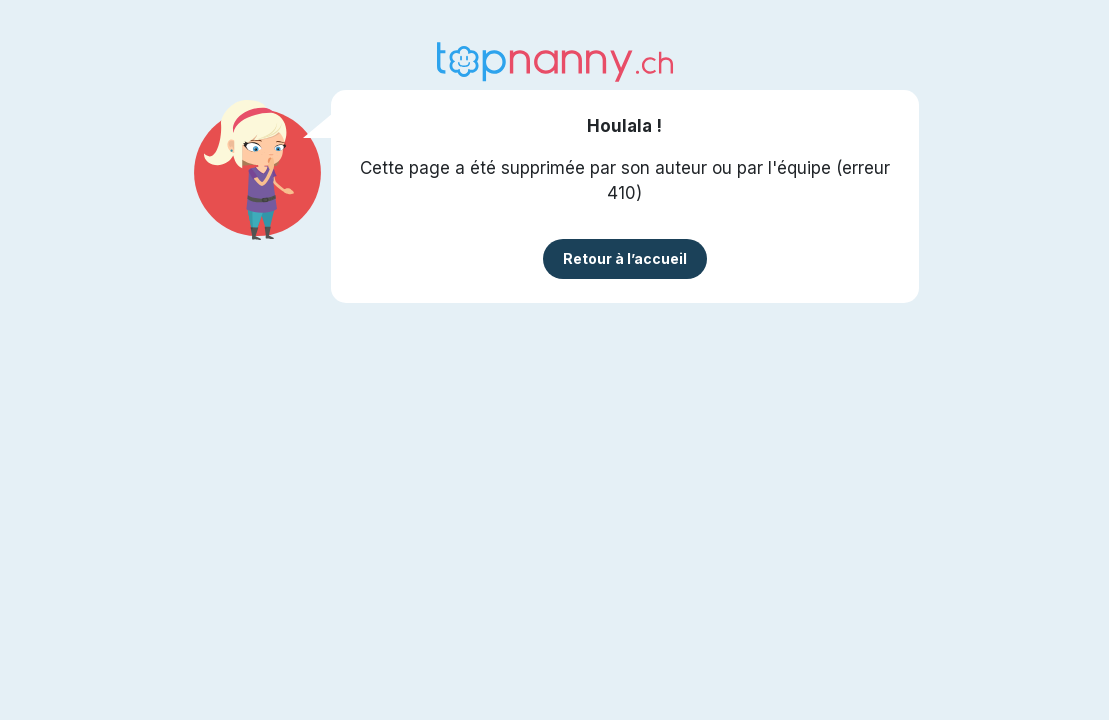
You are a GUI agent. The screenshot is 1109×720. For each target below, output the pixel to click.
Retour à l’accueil (625, 258)
